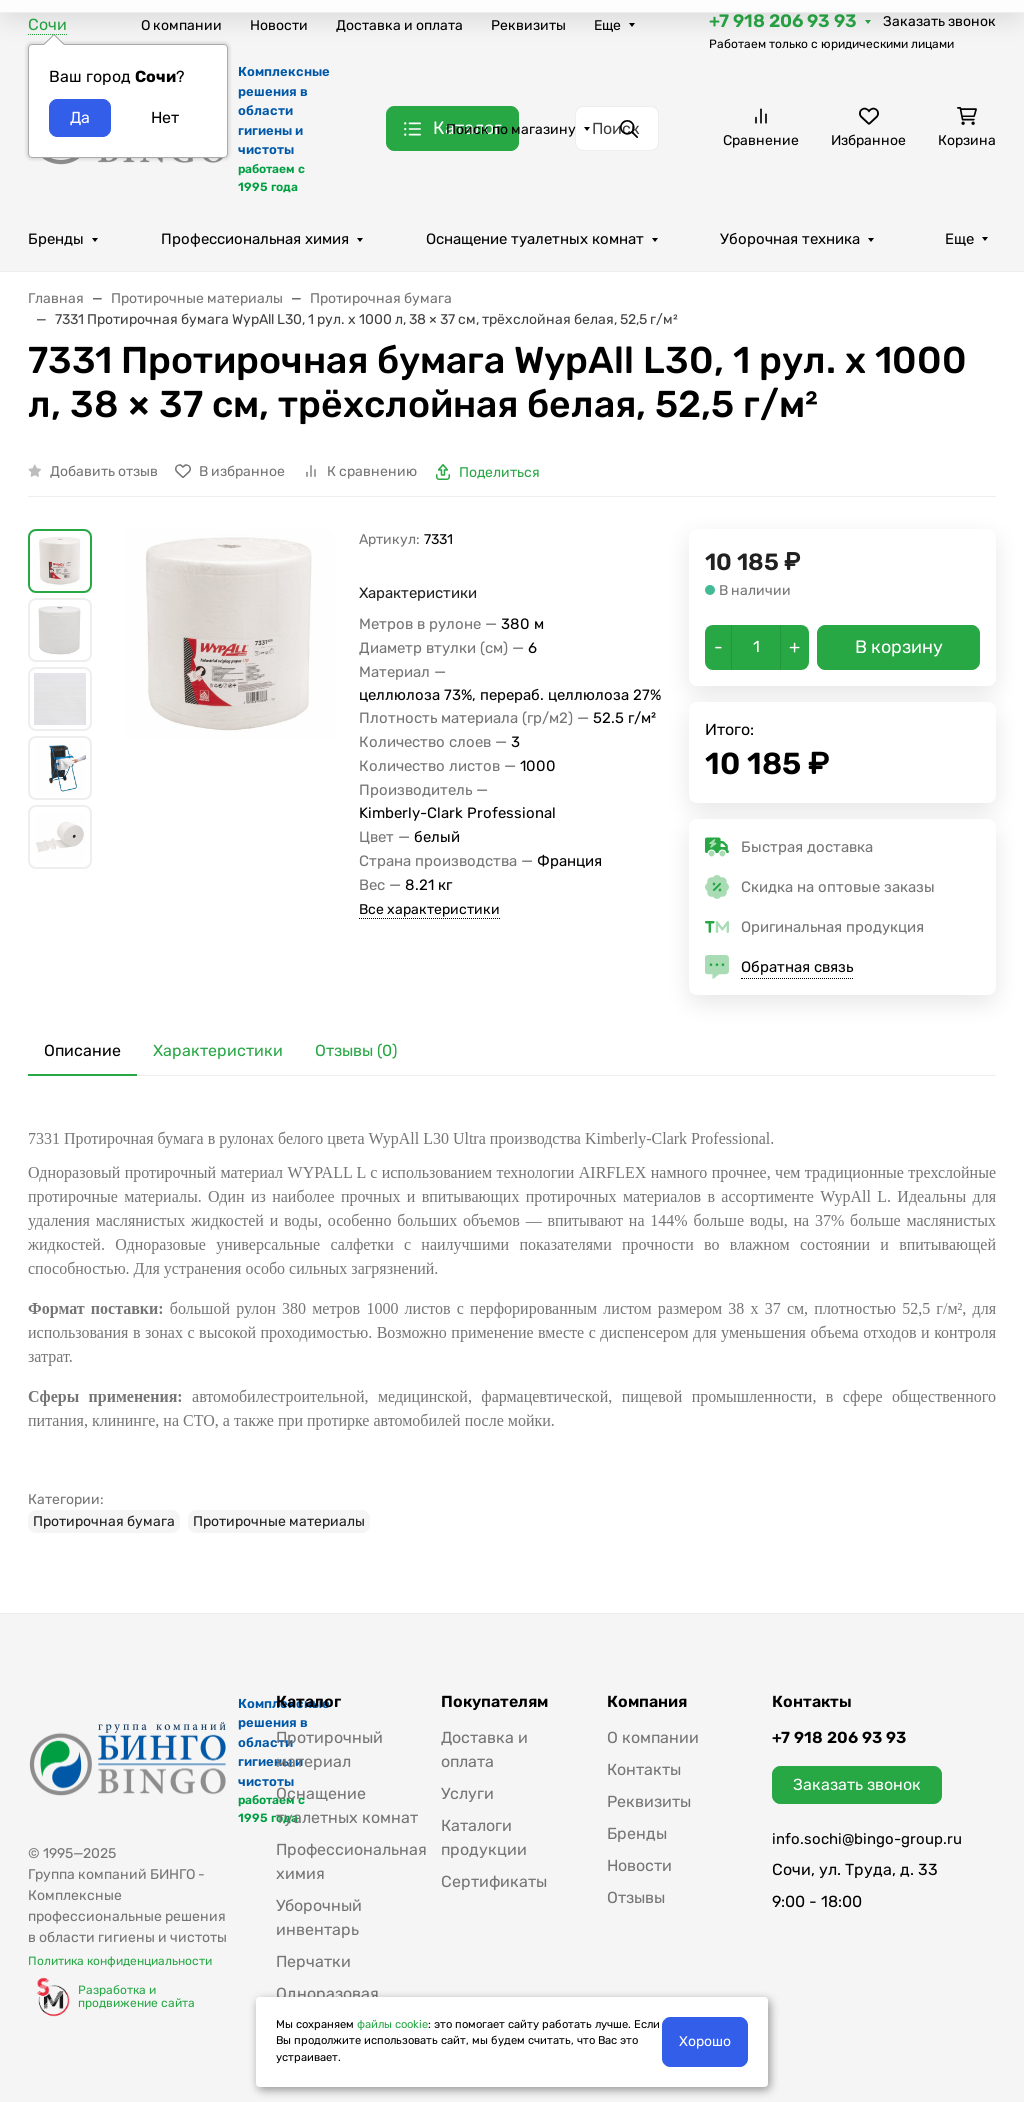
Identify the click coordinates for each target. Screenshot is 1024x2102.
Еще (607, 25)
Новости (279, 25)
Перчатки (313, 1961)
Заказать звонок (939, 21)
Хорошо (705, 2041)
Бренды (56, 239)
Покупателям (494, 1702)
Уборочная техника (790, 239)
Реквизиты (528, 25)
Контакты (644, 1769)
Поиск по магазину (511, 129)
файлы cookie (392, 2024)
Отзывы (636, 1897)
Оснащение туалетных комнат (535, 239)
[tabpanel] (512, 1324)
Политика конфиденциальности (120, 1961)
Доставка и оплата (399, 25)
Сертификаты (494, 1881)
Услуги (467, 1793)
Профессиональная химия (255, 239)
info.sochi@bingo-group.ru (867, 1839)
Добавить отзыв (104, 471)
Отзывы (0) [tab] (356, 1050)
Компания (647, 1702)
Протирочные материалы (279, 1521)
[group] (229, 733)
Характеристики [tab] (218, 1050)
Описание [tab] (82, 1050)
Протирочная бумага (104, 1521)
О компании (181, 25)
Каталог (308, 1702)
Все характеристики (429, 909)
